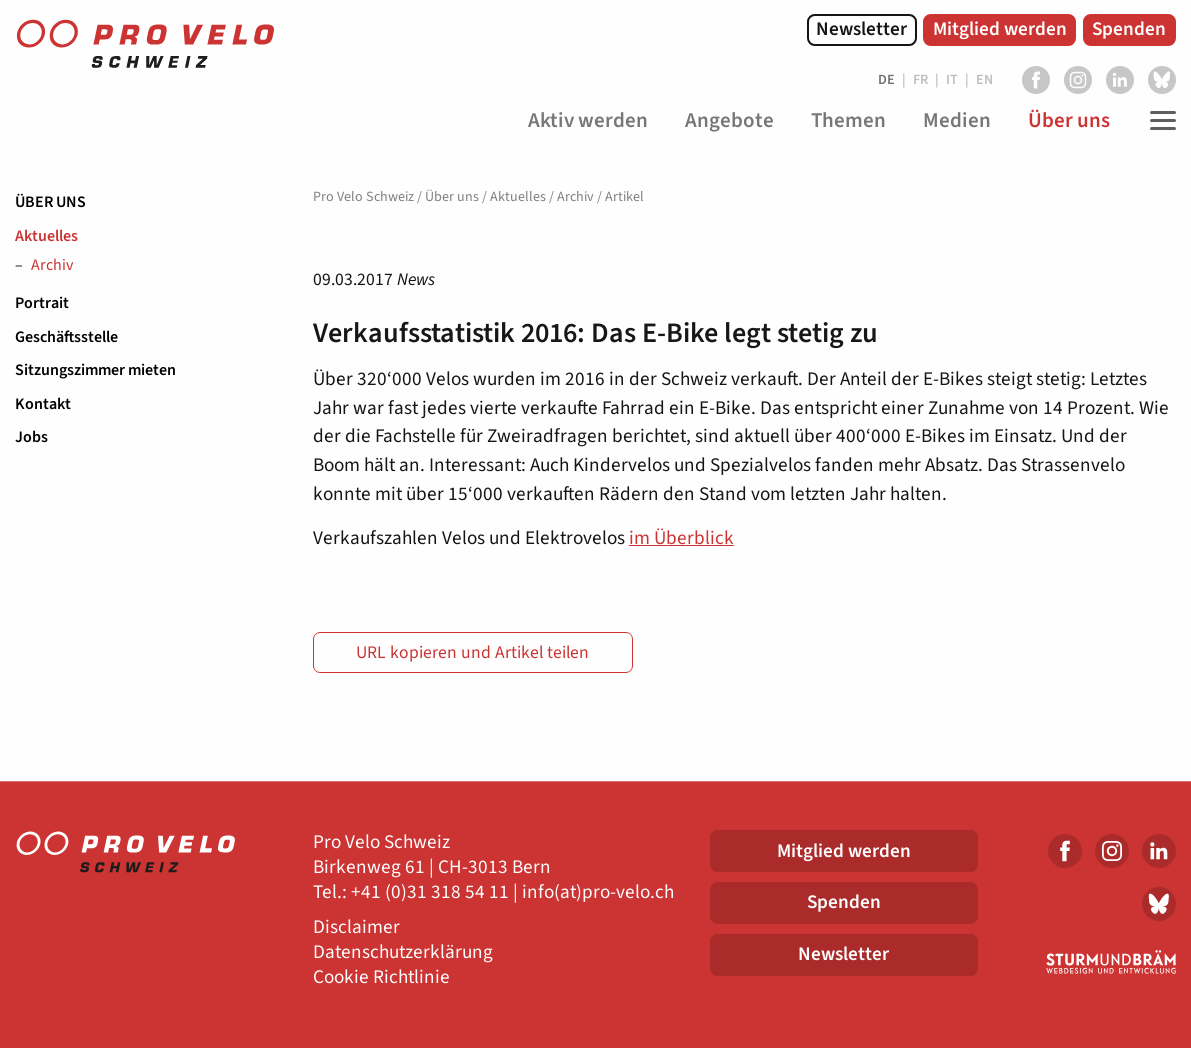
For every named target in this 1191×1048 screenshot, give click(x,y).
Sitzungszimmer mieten (95, 370)
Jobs (31, 437)
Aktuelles (46, 236)
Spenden (1129, 29)
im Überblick (681, 538)
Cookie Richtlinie (381, 977)
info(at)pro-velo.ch (598, 892)
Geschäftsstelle (66, 337)
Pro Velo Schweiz (363, 197)
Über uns (50, 202)
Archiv (52, 266)
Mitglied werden (1000, 29)
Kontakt (43, 404)
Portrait (42, 303)
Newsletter (861, 29)
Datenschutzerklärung (403, 952)
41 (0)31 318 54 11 (435, 892)
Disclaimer (356, 927)
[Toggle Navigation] (1158, 121)
